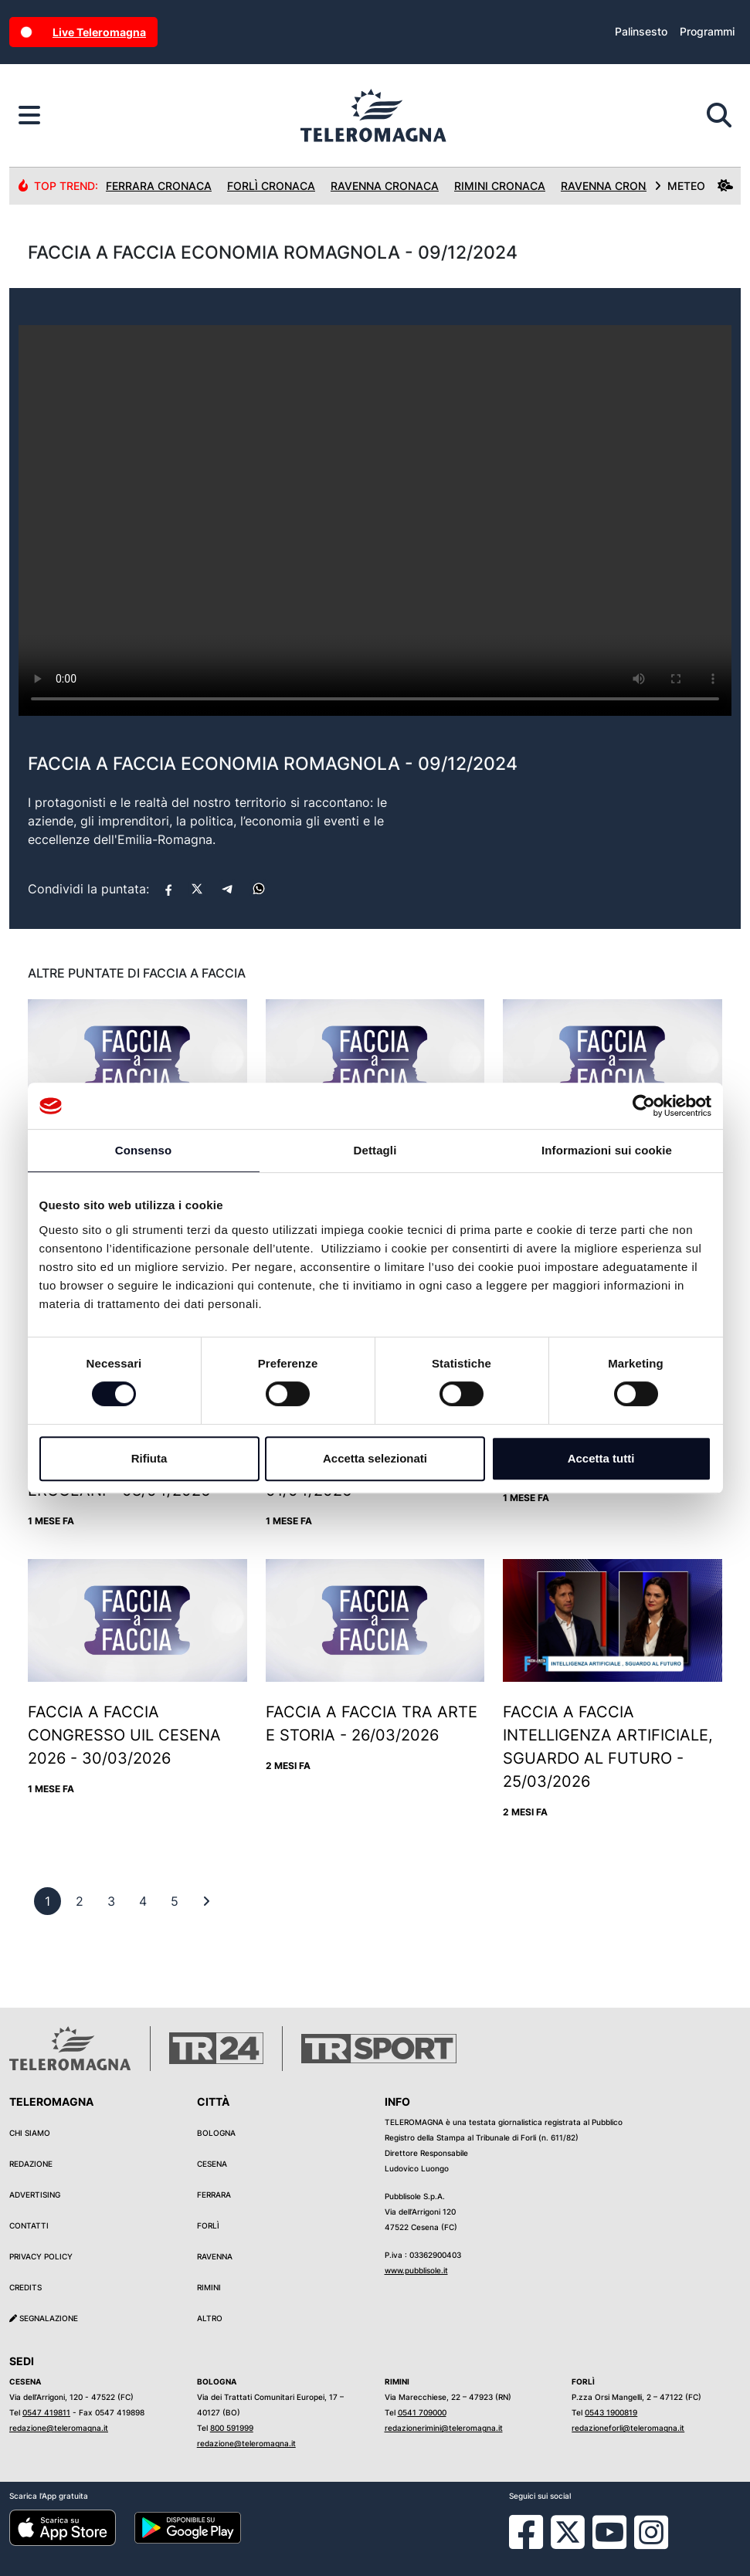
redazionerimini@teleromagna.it (444, 2427)
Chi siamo (29, 2132)
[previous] (47, 1901)
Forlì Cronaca (271, 185)
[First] (206, 1901)
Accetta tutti (601, 1458)
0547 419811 (46, 2412)
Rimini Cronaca (499, 185)
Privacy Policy (41, 2256)
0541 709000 (422, 2412)
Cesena (212, 2163)
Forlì (208, 2225)
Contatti (29, 2225)
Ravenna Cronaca (385, 185)
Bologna (216, 2132)
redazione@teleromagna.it (58, 2427)
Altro (209, 2318)
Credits (25, 2287)
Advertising (34, 2194)
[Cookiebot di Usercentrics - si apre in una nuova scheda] (643, 1105)
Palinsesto (641, 31)
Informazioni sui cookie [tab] (606, 1150)
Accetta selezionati (375, 1458)
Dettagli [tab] (375, 1150)
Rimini (209, 2287)
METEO (693, 185)
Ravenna (214, 2256)
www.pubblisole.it (416, 2270)
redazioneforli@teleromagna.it (628, 2427)
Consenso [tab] (143, 1150)
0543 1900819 (611, 2412)
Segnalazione (43, 2318)
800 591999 (231, 2427)
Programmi (707, 31)
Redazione (31, 2163)
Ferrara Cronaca (159, 185)
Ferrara (214, 2194)
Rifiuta (149, 1458)
